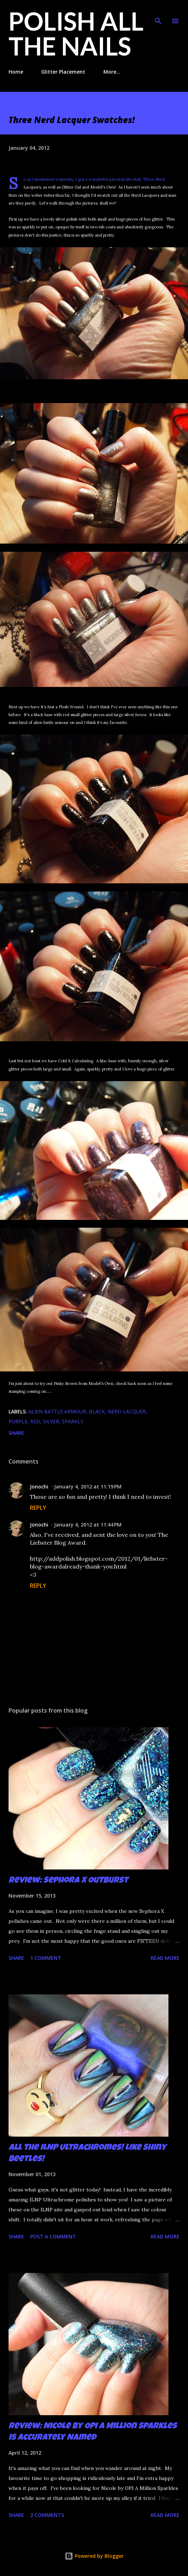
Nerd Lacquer (127, 1411)
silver (51, 1421)
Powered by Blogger (94, 2556)
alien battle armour (57, 1411)
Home (16, 71)
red (35, 1421)
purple (18, 1421)
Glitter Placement (63, 71)
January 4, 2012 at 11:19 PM (88, 1486)
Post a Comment (53, 2236)
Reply (38, 1508)
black (97, 1411)
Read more (165, 1958)
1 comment (45, 1958)
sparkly (72, 1421)
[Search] (158, 13)
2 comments (47, 2515)
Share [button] (16, 1432)
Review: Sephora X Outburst (68, 1881)
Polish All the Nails (76, 33)
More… (111, 71)
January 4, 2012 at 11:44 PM (88, 1524)
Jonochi (39, 1486)
